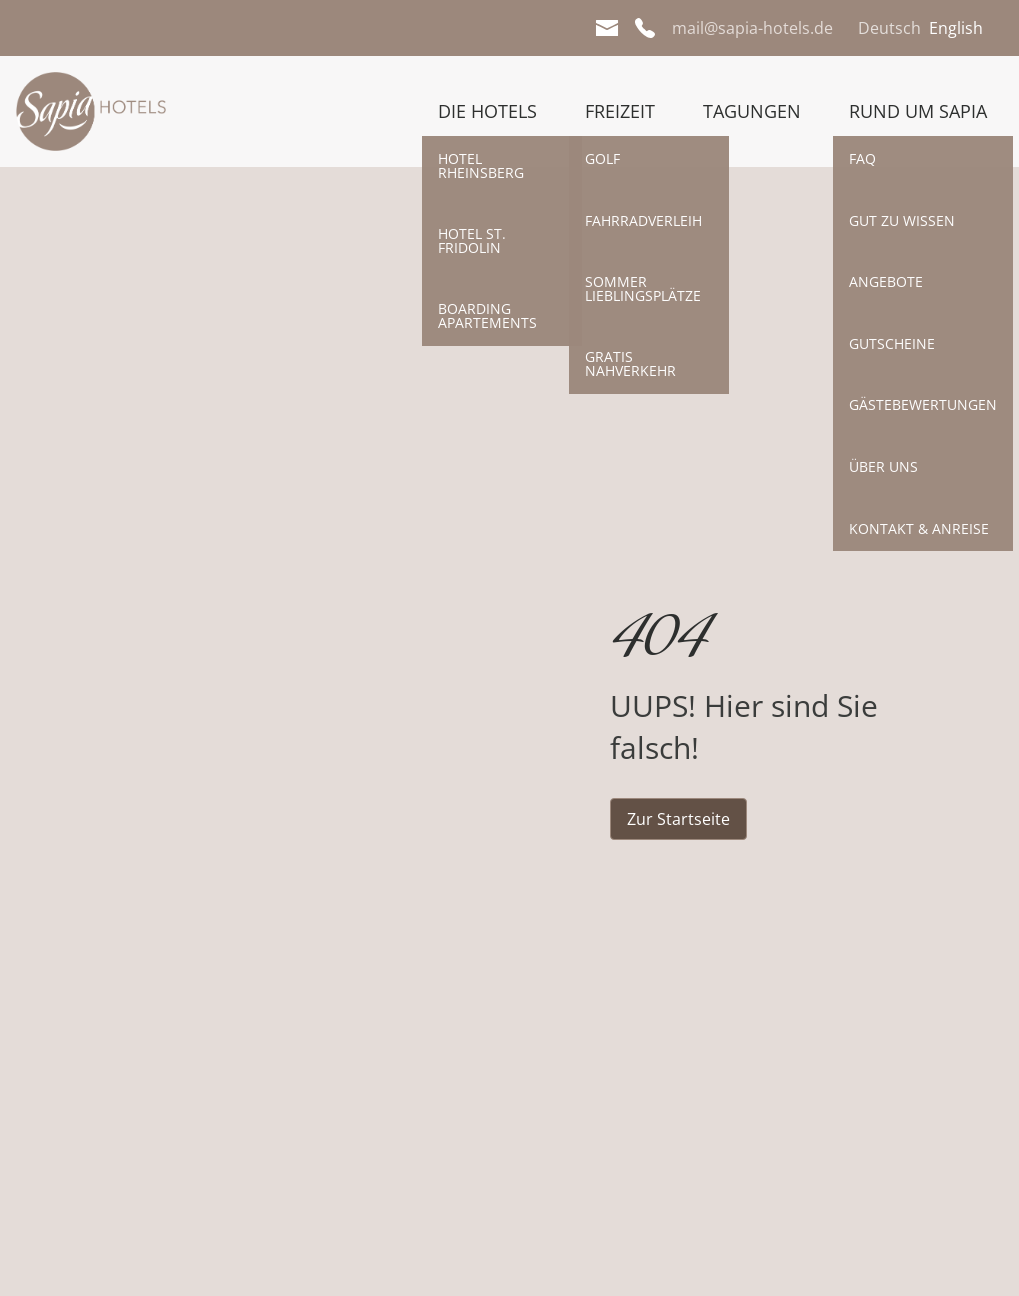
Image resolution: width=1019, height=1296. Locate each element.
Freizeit (620, 111)
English (956, 28)
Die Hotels (487, 111)
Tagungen (752, 111)
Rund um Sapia (918, 111)
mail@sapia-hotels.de (752, 28)
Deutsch (889, 28)
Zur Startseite (678, 819)
